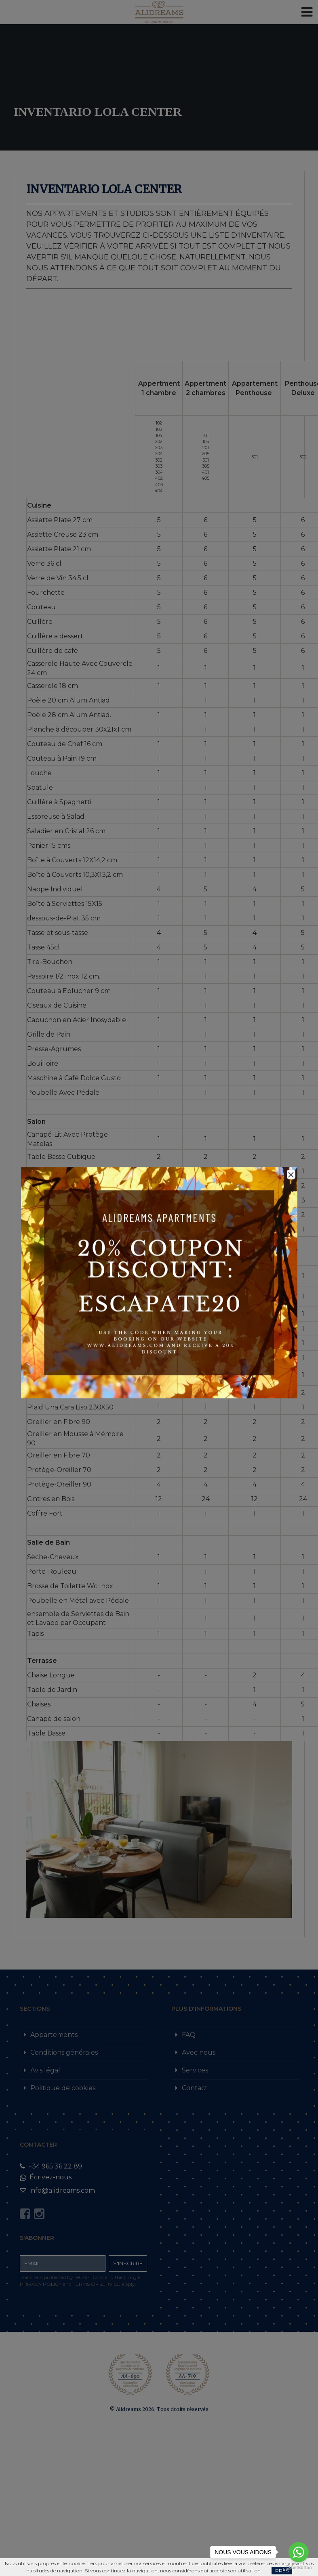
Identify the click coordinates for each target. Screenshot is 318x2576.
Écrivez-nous (46, 2177)
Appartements (54, 2035)
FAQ (189, 2035)
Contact (195, 2088)
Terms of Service (96, 2284)
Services (195, 2070)
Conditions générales (64, 2052)
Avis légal (45, 2070)
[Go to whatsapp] (299, 2552)
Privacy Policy (40, 2284)
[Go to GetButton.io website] (299, 2567)
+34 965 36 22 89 (51, 2166)
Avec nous (198, 2052)
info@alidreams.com (57, 2190)
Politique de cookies (62, 2088)
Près (282, 2571)
